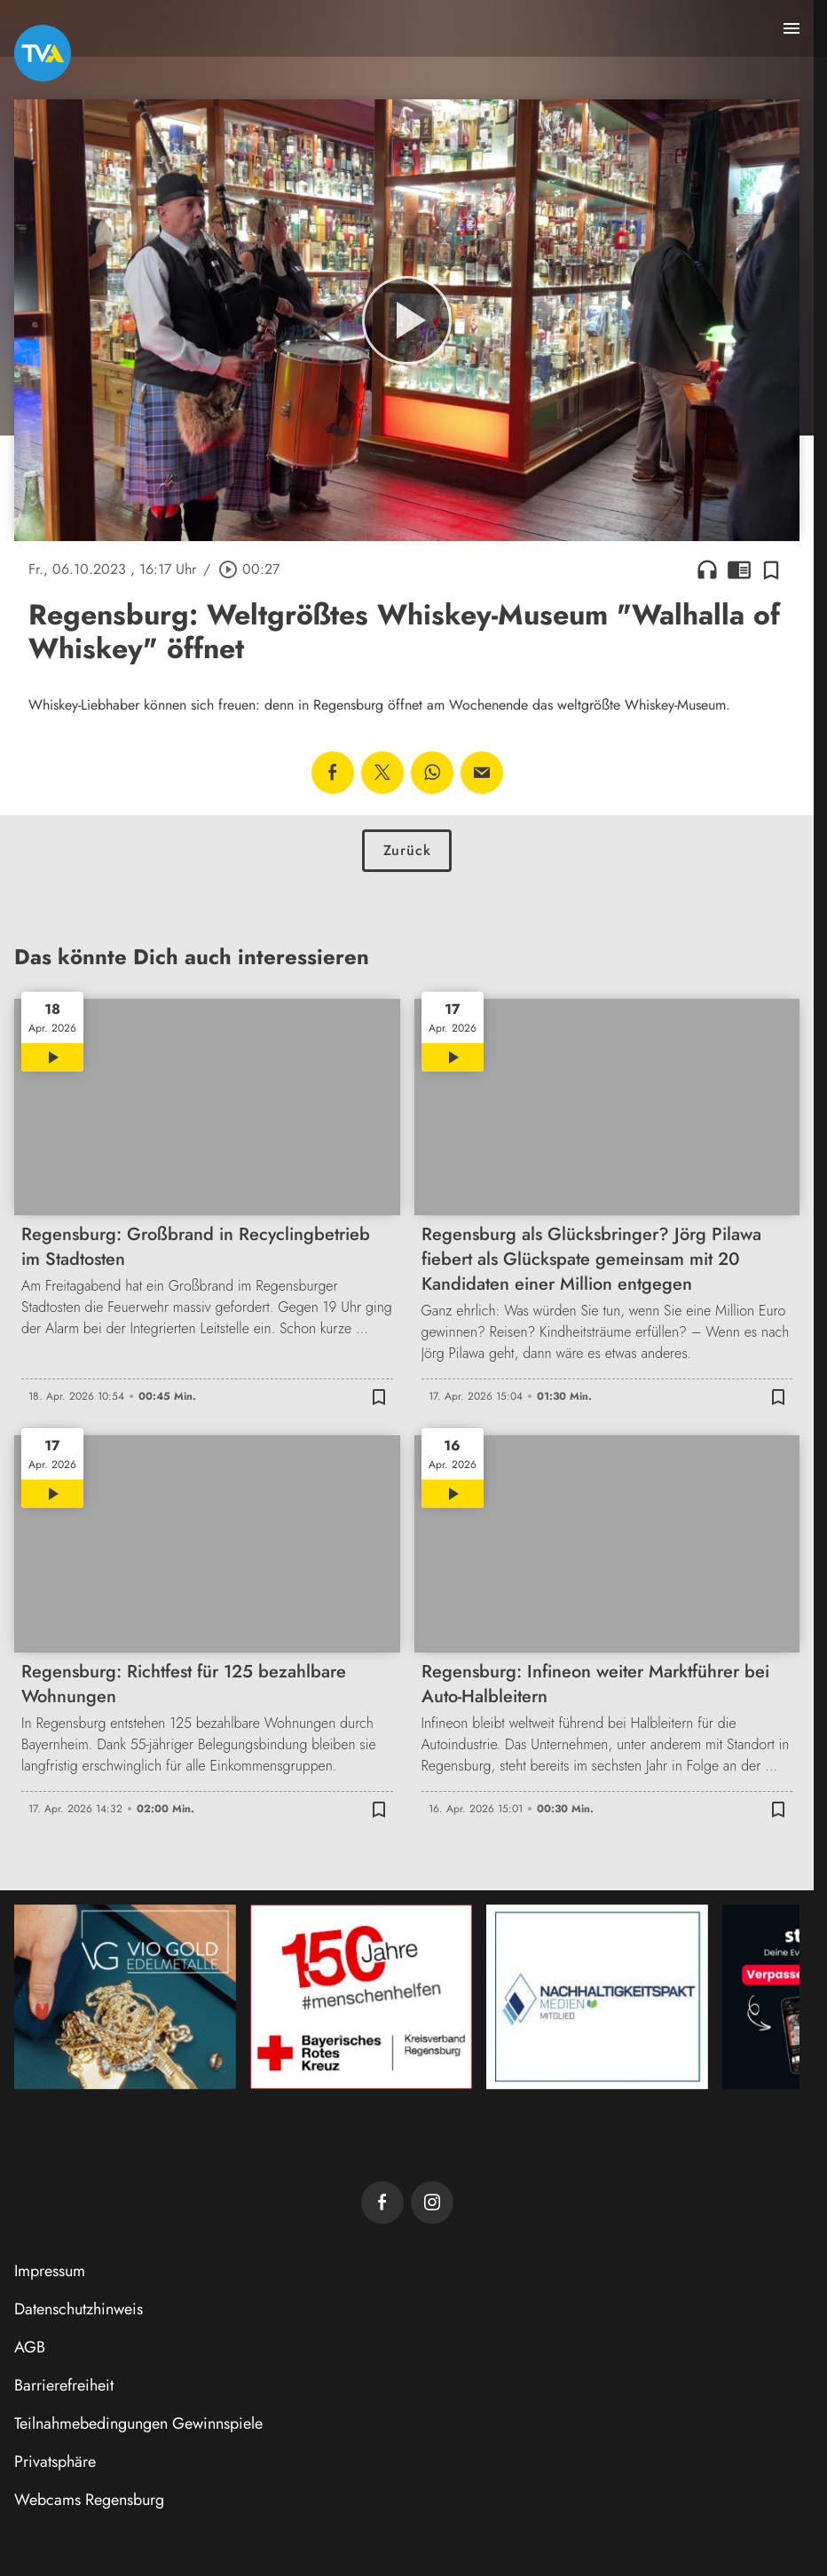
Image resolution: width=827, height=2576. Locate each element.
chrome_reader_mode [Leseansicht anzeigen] (739, 569)
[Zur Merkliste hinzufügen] (771, 569)
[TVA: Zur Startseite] (42, 53)
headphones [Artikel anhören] (707, 569)
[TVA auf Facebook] (382, 2202)
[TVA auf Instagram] (432, 2202)
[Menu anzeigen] (791, 28)
